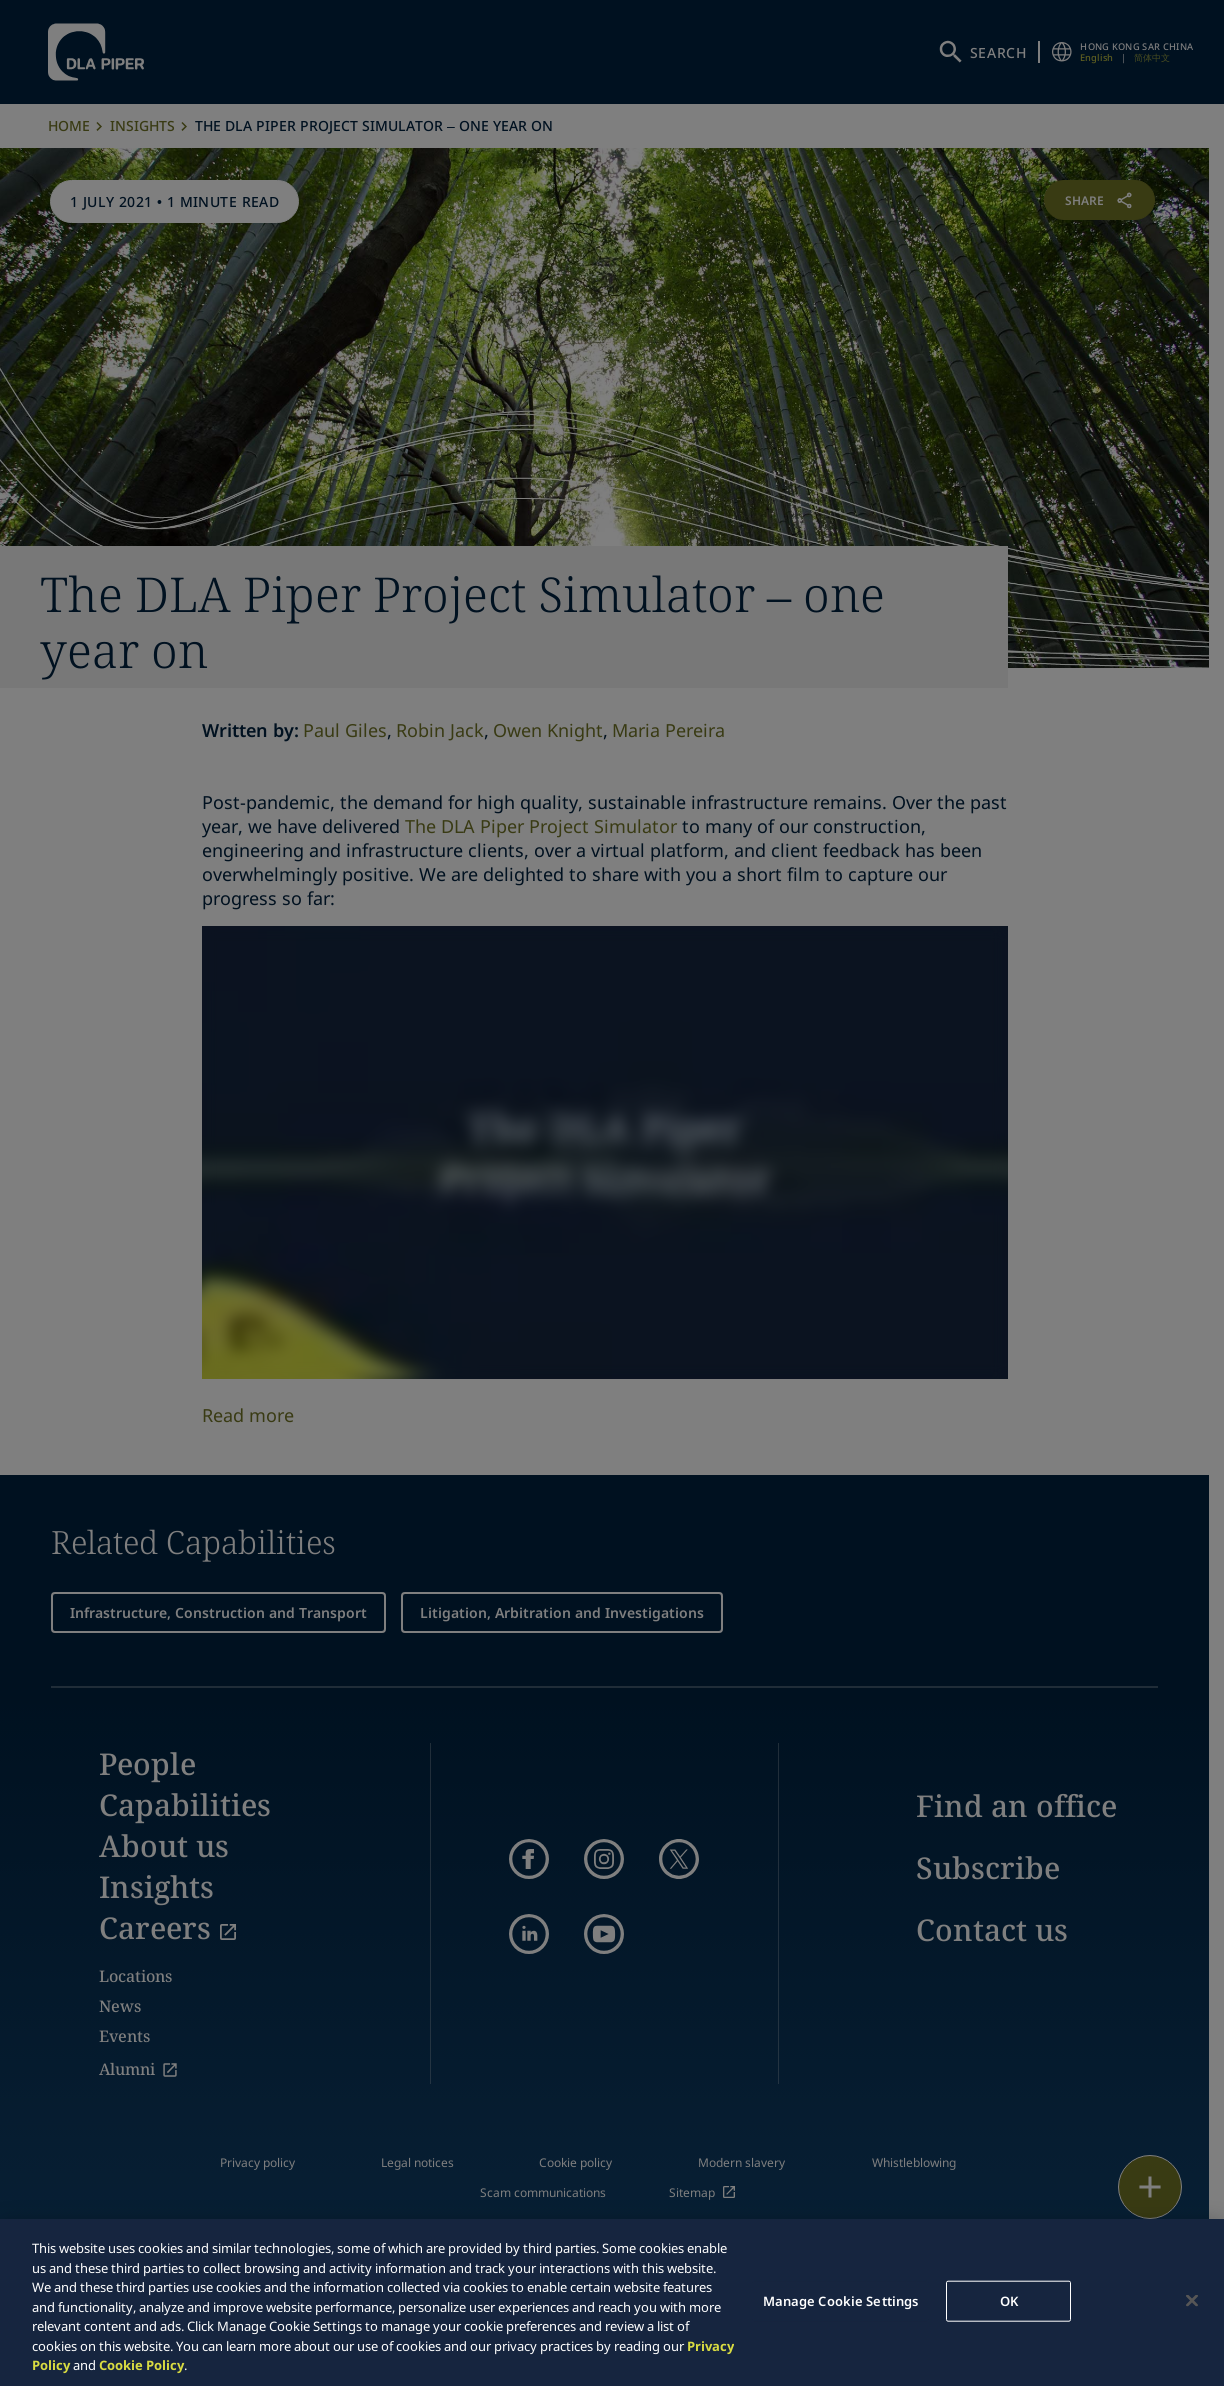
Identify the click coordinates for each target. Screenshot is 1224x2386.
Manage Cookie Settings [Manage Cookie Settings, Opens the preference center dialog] (841, 2300)
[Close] (1192, 2300)
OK (1009, 2300)
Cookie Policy (141, 2365)
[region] (612, 2302)
